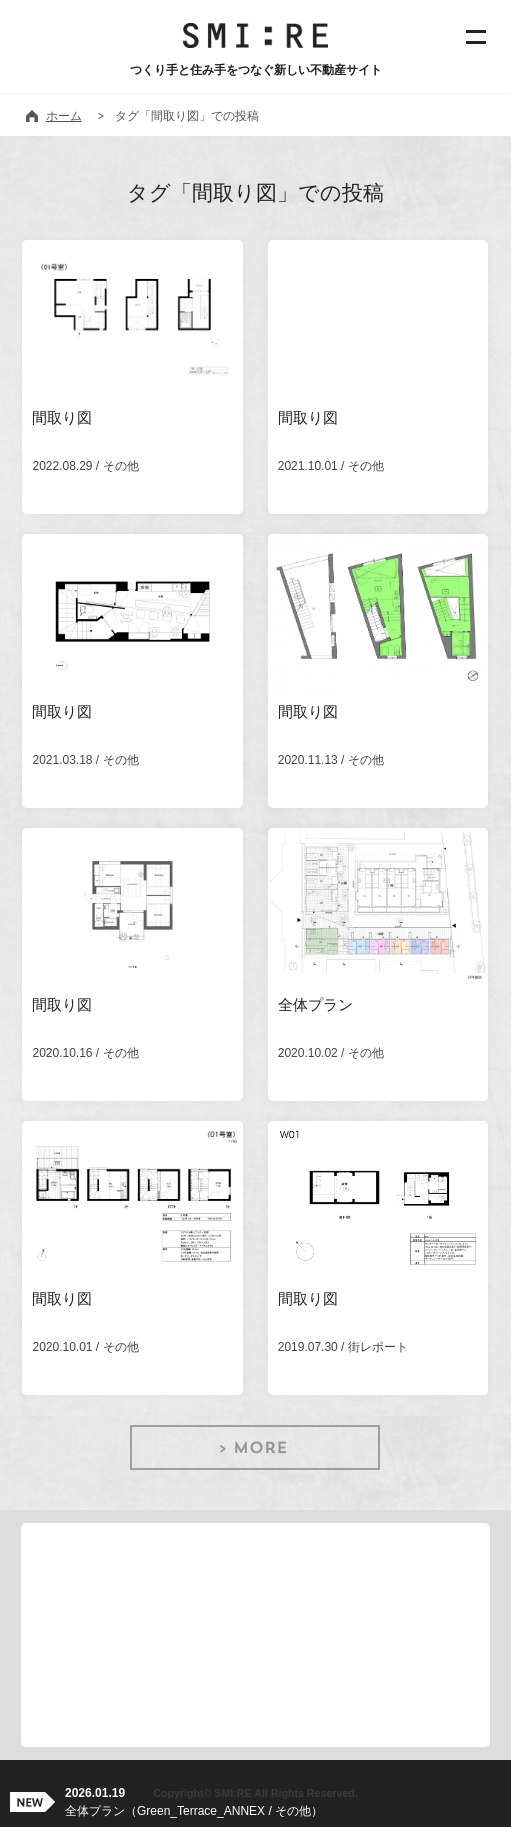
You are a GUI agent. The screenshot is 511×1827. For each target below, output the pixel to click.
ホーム (64, 116)
